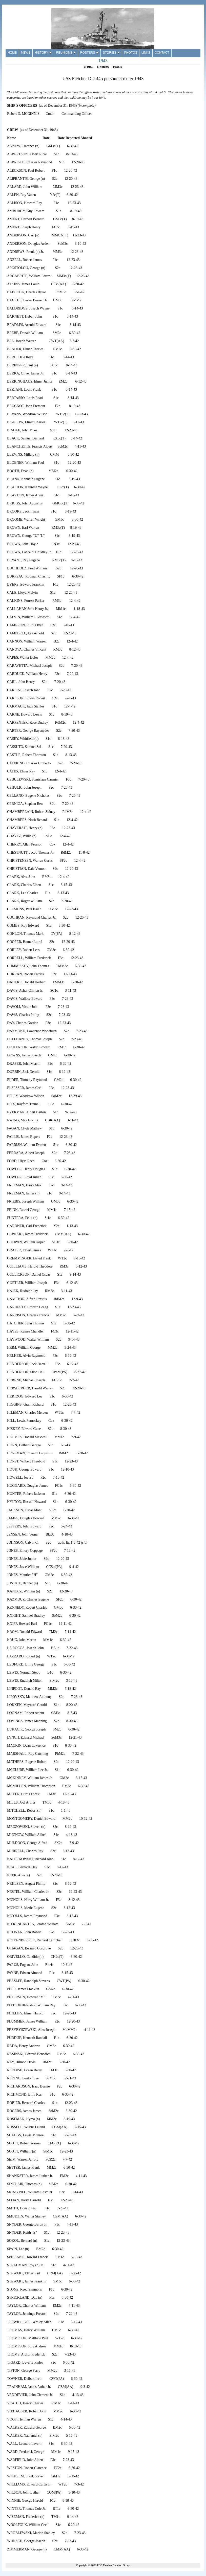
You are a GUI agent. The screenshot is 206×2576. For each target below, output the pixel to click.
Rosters (103, 67)
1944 (117, 67)
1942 (88, 67)
